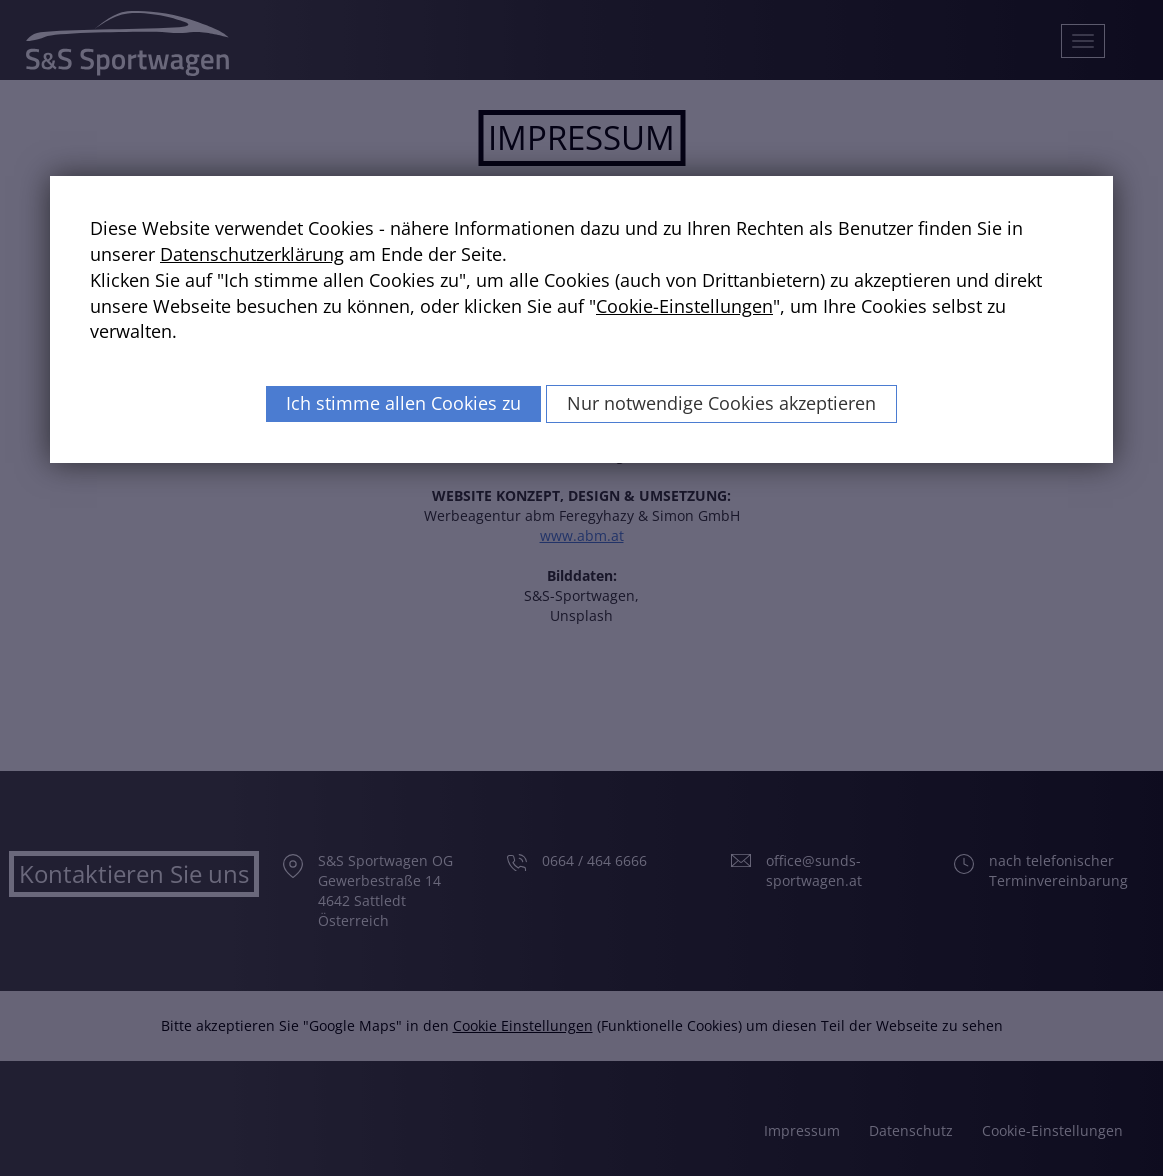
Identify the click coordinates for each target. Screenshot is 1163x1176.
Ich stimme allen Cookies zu (403, 403)
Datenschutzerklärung (252, 254)
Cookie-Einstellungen (684, 306)
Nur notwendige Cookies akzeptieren (721, 403)
